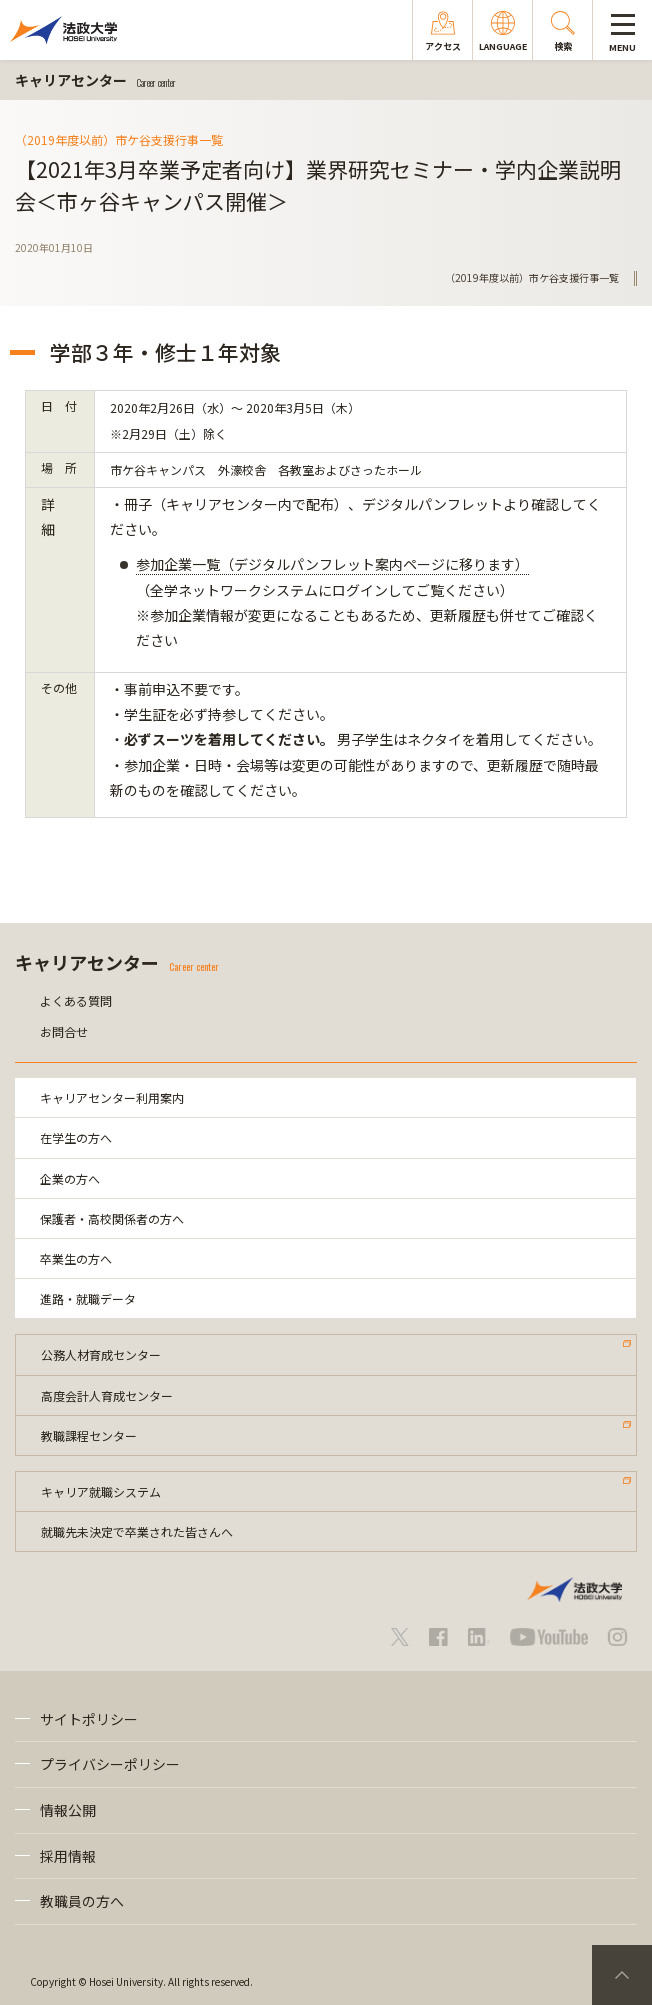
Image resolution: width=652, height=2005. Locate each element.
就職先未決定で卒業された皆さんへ (137, 1531)
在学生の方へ (76, 1137)
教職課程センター (89, 1435)
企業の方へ (70, 1178)
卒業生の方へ (76, 1258)
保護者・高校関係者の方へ (112, 1218)
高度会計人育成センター (107, 1395)
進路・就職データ (88, 1298)
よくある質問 (76, 1000)
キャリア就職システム (101, 1491)
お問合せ (64, 1031)
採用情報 (68, 1856)
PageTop (622, 1975)
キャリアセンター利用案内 (112, 1097)
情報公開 (68, 1810)
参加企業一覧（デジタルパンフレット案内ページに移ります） (332, 564)
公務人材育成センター (101, 1354)
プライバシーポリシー (110, 1764)
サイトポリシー (89, 1719)
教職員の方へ (82, 1901)
